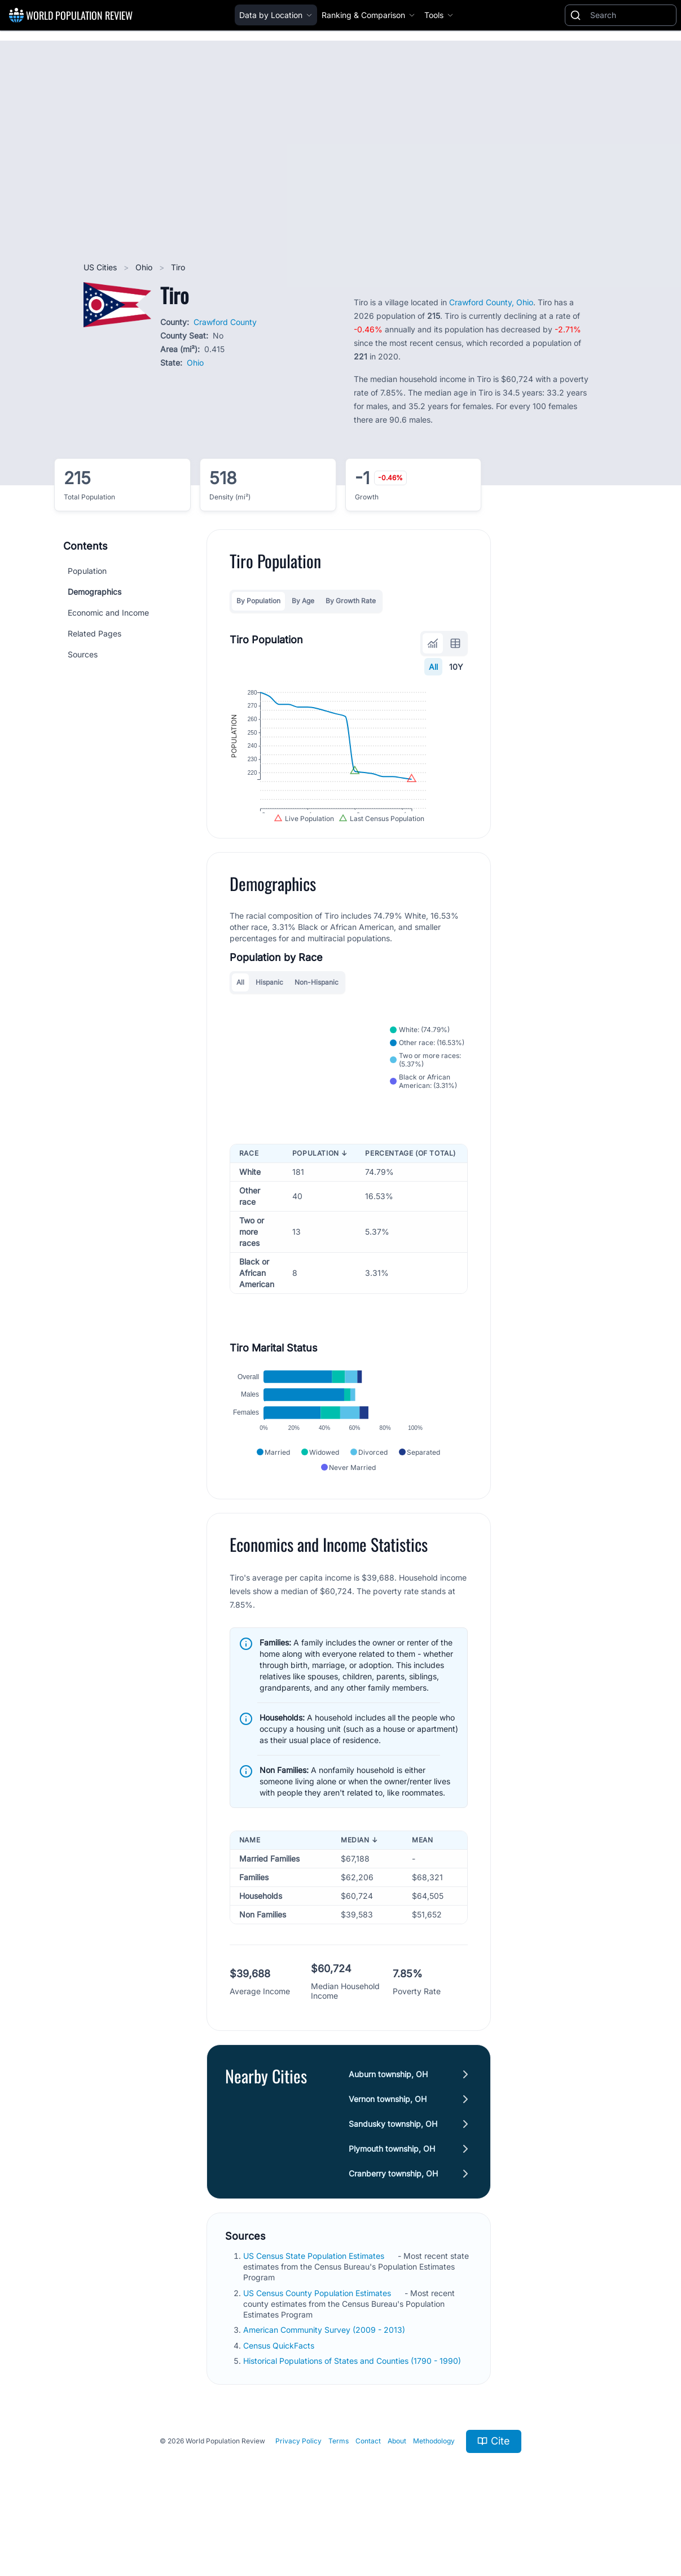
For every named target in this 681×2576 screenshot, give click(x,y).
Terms (338, 2492)
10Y (456, 667)
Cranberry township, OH (393, 2224)
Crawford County (225, 322)
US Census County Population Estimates (318, 2344)
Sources (83, 654)
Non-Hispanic (317, 1011)
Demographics (94, 591)
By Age (303, 600)
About (397, 2492)
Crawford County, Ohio (491, 302)
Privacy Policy (298, 2492)
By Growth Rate (351, 600)
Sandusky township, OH (393, 2174)
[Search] (631, 15)
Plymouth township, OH (392, 2199)
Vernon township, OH (388, 2149)
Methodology (434, 2492)
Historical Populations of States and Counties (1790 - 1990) (353, 2411)
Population (87, 571)
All (433, 667)
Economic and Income (108, 612)
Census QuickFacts (280, 2396)
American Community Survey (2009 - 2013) (325, 2381)
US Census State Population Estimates (314, 2306)
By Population (258, 600)
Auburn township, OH (388, 2125)
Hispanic (269, 1011)
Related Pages (94, 633)
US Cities (101, 267)
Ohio (145, 267)
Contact (368, 2492)
